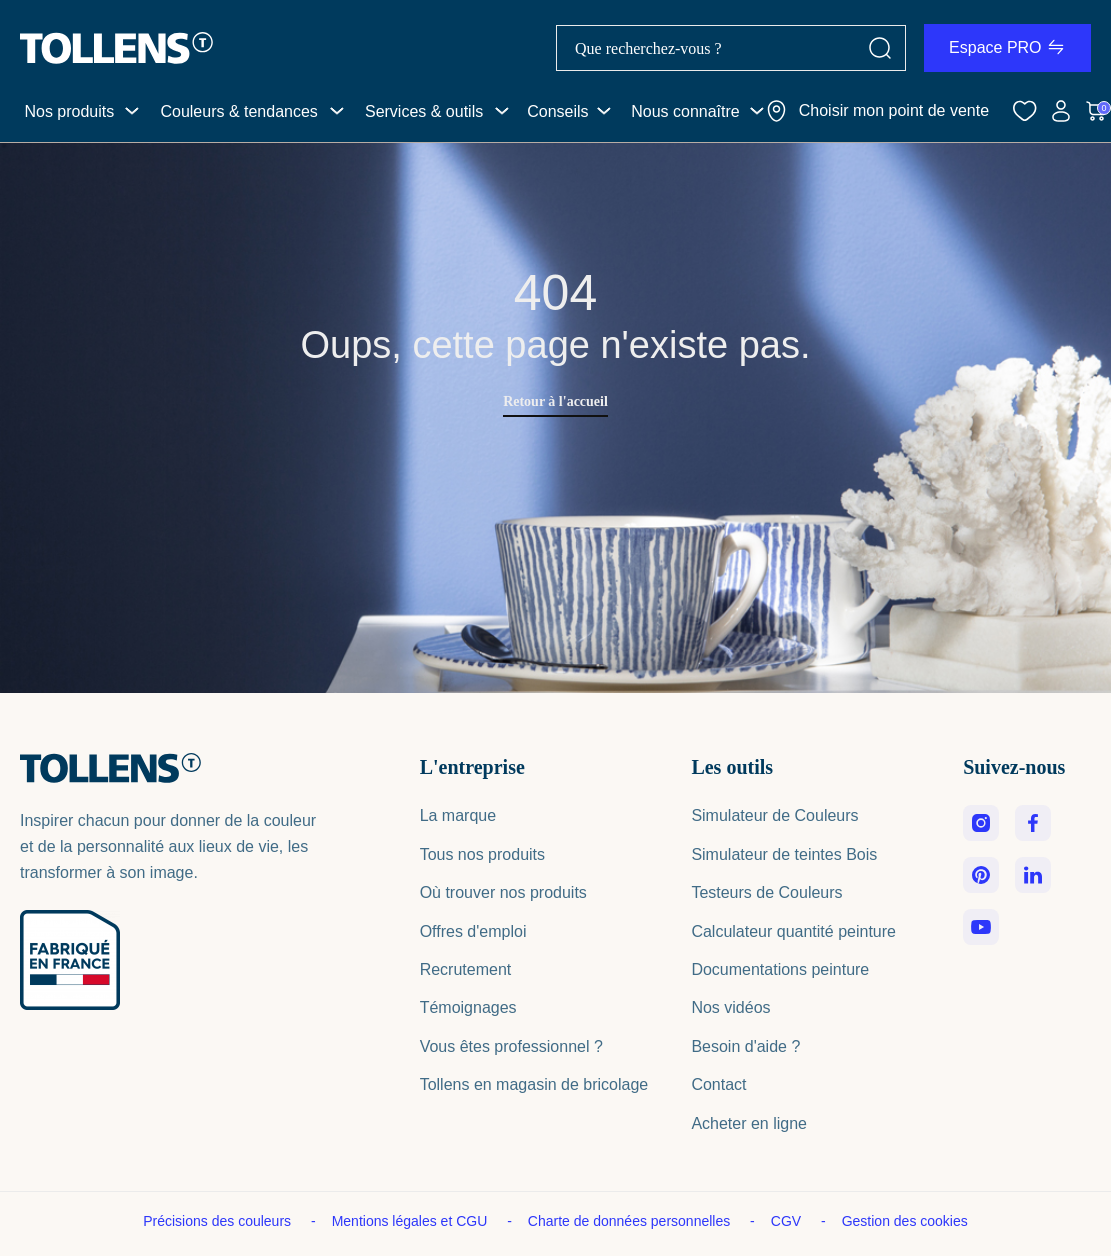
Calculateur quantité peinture (793, 931)
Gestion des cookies (905, 1221)
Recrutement (466, 969)
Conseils (557, 111)
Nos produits (69, 111)
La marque (458, 815)
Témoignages (468, 1007)
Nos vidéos (730, 1007)
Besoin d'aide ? (745, 1046)
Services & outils (424, 111)
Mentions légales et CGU (412, 1221)
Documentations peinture (780, 969)
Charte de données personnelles (631, 1221)
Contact (718, 1084)
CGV (788, 1221)
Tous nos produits (482, 854)
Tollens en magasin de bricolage (534, 1084)
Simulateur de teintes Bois (784, 854)
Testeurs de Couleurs (766, 892)
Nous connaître (685, 111)
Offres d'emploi (473, 931)
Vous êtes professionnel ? (511, 1046)
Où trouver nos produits (503, 892)
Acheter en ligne (749, 1123)
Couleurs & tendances (238, 111)
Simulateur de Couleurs (774, 815)
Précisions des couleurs (219, 1221)
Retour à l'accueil (555, 401)
